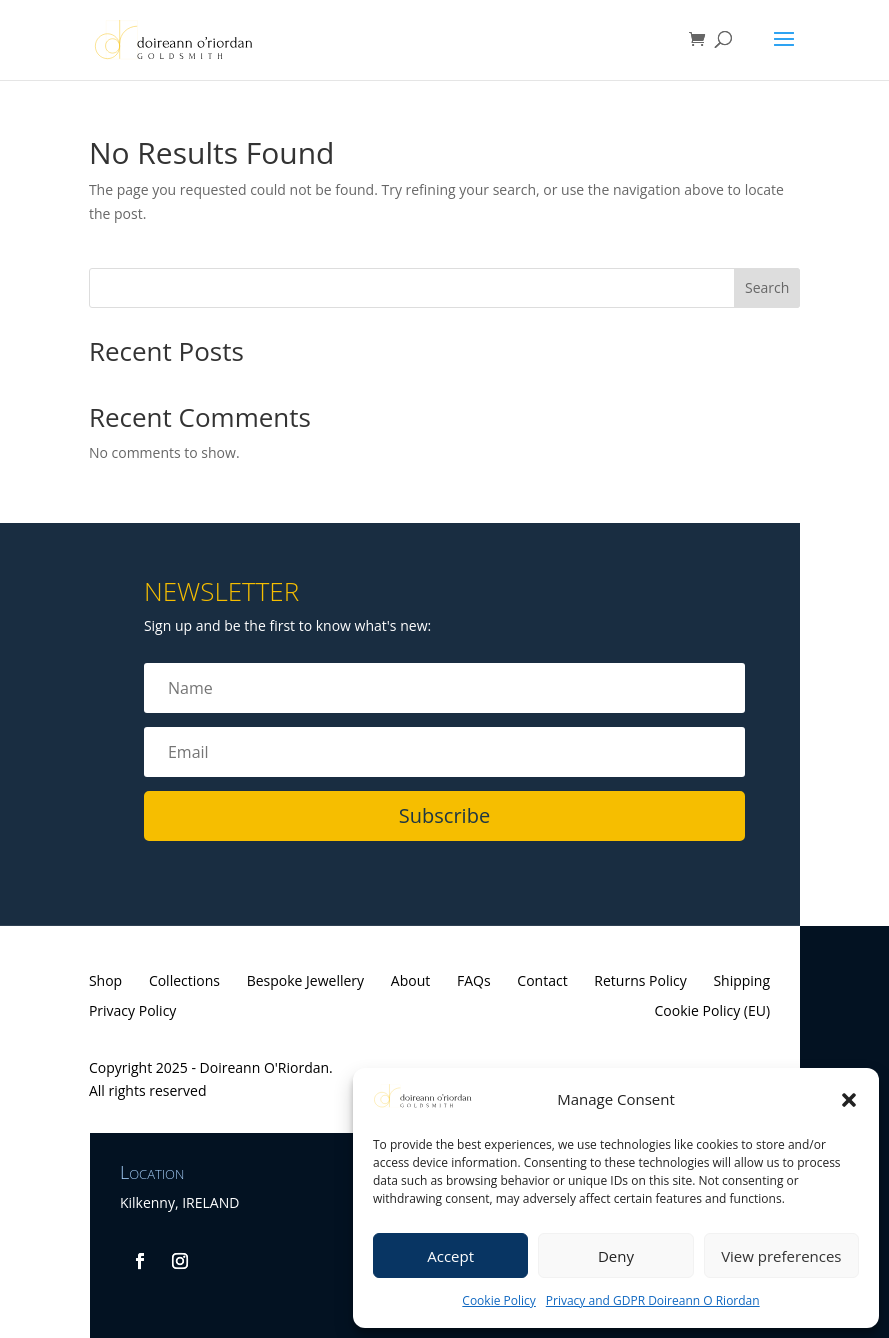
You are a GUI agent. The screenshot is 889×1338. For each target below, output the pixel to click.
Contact (542, 982)
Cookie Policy (498, 1300)
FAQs (474, 982)
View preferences (781, 1256)
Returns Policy (640, 982)
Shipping (741, 982)
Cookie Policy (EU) (713, 1012)
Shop (105, 982)
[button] (849, 1100)
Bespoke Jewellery (305, 982)
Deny (616, 1256)
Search (767, 287)
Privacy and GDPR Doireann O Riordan (653, 1300)
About (410, 982)
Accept (450, 1256)
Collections (184, 982)
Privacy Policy (132, 1012)
